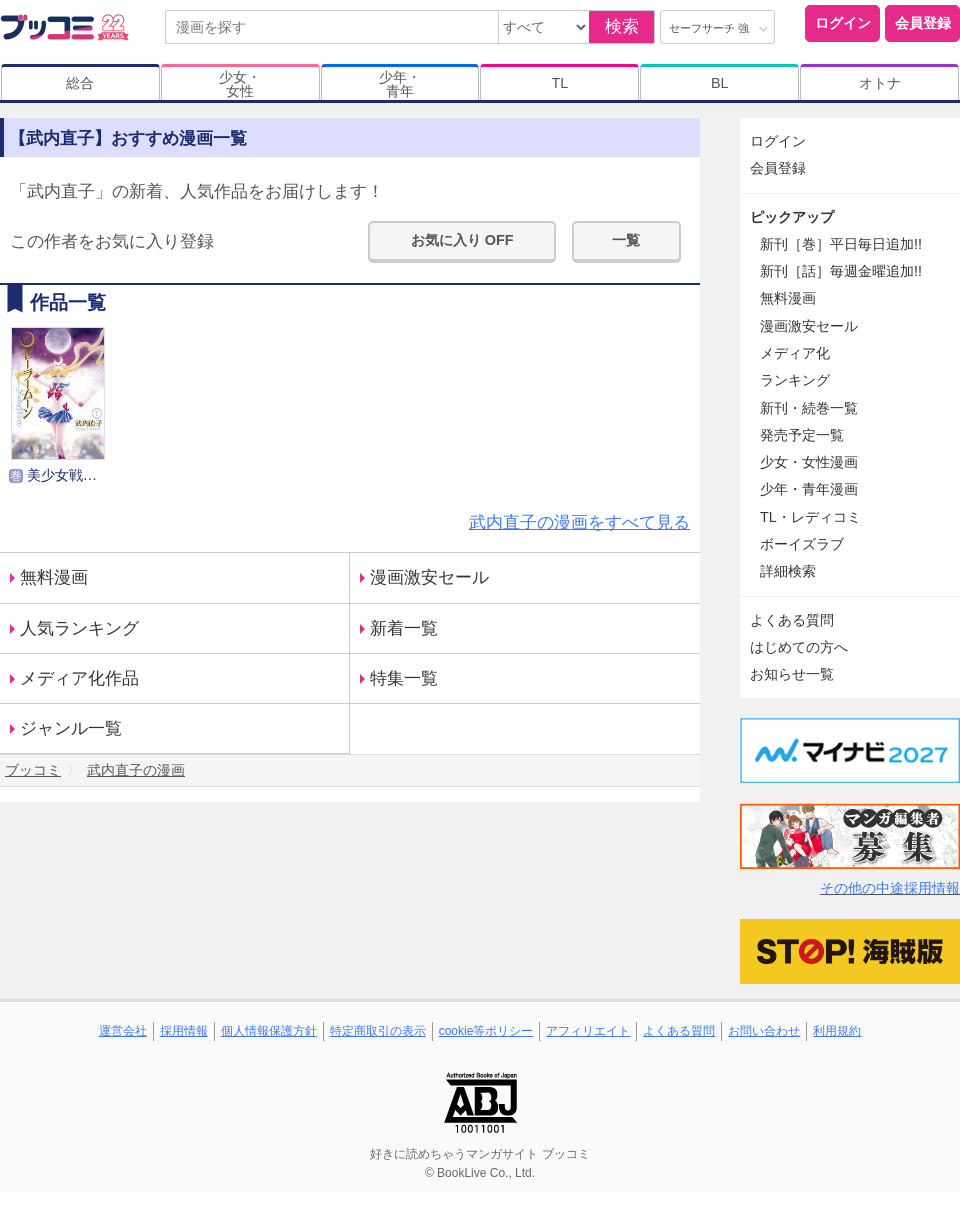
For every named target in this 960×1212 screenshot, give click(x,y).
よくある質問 (792, 620)
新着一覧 (404, 628)
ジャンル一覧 (71, 728)
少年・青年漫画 (809, 489)
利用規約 (837, 1031)
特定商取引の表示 (378, 1031)
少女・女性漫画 (809, 462)
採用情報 (184, 1031)
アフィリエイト (588, 1031)
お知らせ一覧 (792, 674)
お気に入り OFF (462, 240)
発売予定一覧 (802, 435)
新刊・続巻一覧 (809, 408)
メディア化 (795, 353)
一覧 (626, 240)
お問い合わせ (764, 1031)
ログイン (843, 23)
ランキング (795, 380)
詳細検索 (788, 571)
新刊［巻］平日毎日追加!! (841, 244)
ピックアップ (792, 217)
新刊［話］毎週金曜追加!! (841, 271)
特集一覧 (404, 678)
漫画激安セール (429, 577)
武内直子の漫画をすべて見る (579, 522)
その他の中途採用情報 (890, 888)
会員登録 (923, 23)
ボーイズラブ (802, 544)
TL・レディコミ (810, 517)
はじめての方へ (799, 647)
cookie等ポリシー (486, 1031)
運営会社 (123, 1031)
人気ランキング (79, 628)
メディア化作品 (79, 678)
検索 (622, 26)
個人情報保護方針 (269, 1031)
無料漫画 (54, 577)
